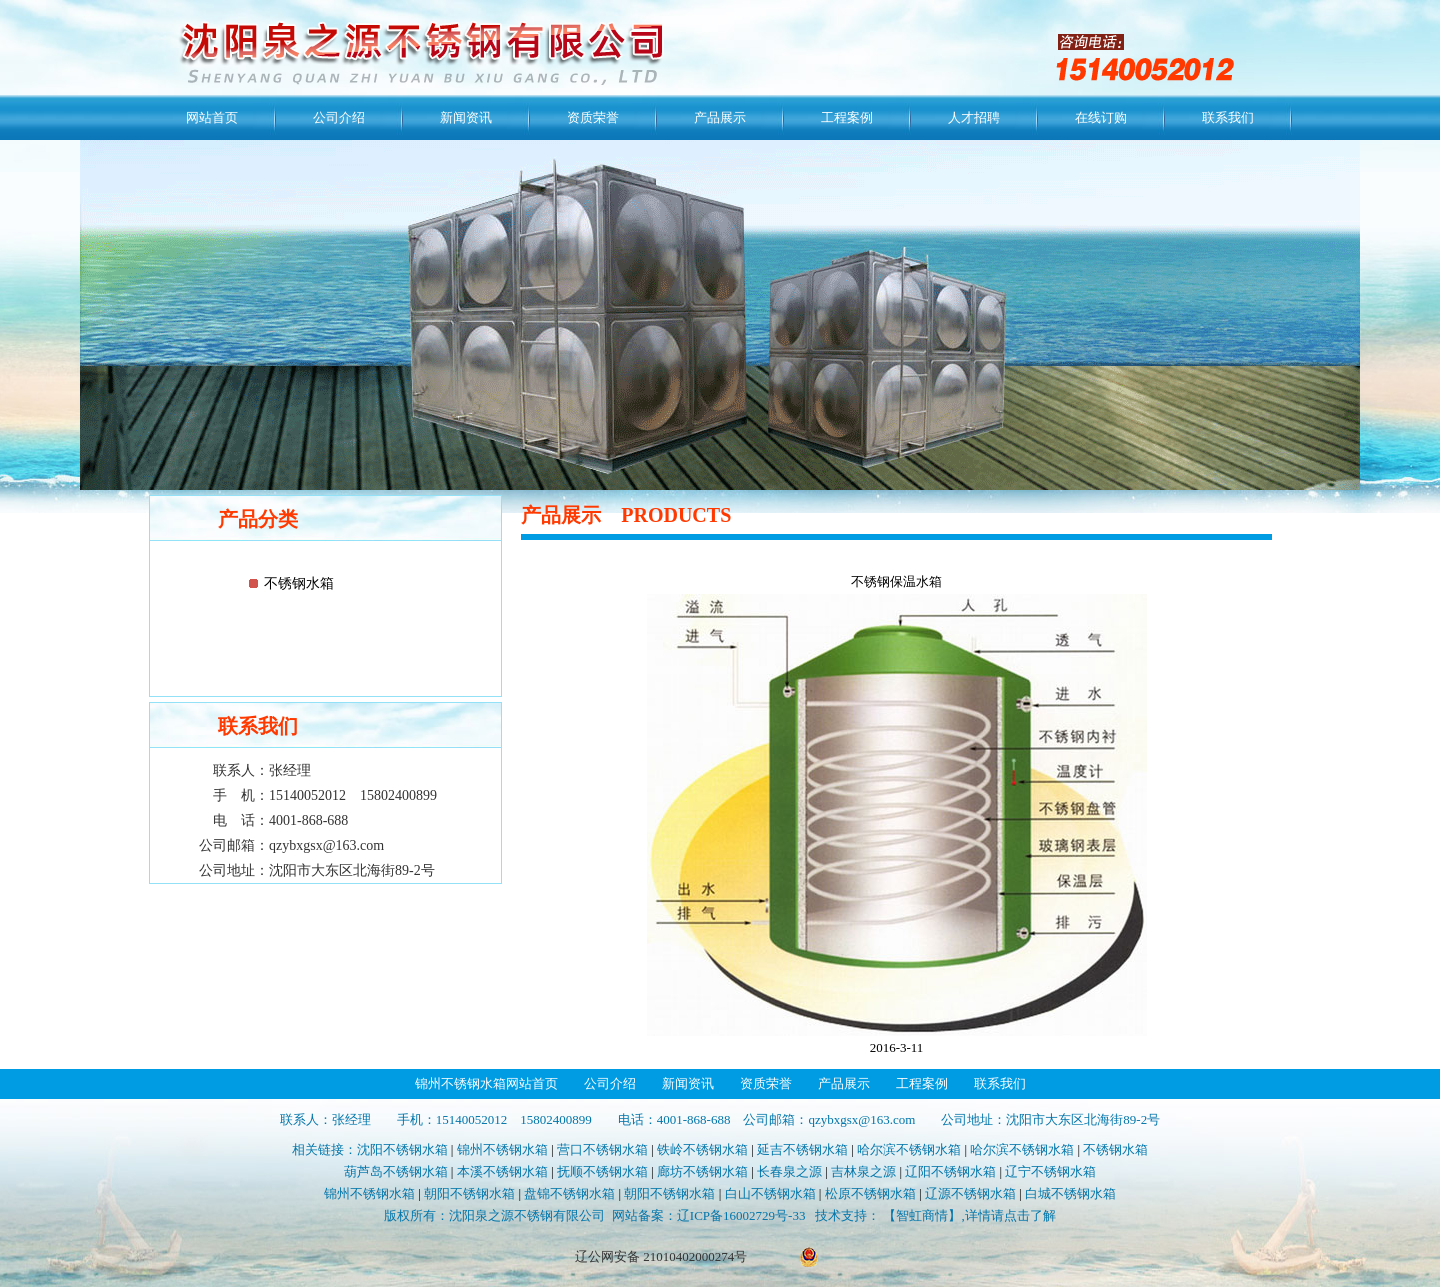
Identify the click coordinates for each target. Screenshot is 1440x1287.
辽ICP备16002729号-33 (741, 1215)
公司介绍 (339, 117)
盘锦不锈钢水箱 (569, 1193)
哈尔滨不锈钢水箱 (909, 1149)
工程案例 (847, 117)
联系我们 (1228, 117)
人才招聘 (974, 117)
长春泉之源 (789, 1171)
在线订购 (1101, 117)
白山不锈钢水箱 (770, 1193)
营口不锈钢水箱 (602, 1149)
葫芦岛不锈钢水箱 (396, 1171)
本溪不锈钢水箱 (502, 1171)
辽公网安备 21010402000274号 (661, 1256)
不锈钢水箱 (299, 583)
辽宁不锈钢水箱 (1050, 1171)
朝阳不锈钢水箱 (469, 1193)
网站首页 (212, 117)
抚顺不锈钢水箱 (602, 1171)
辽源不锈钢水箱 (970, 1193)
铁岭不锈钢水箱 (702, 1149)
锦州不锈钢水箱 (502, 1149)
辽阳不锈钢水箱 (950, 1171)
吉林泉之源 (863, 1171)
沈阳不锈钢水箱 (402, 1149)
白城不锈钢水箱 (1070, 1193)
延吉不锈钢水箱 (802, 1149)
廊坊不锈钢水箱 (702, 1171)
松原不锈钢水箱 (870, 1193)
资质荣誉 (593, 117)
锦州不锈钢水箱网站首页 (486, 1083)
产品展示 (720, 117)
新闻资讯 (466, 117)
